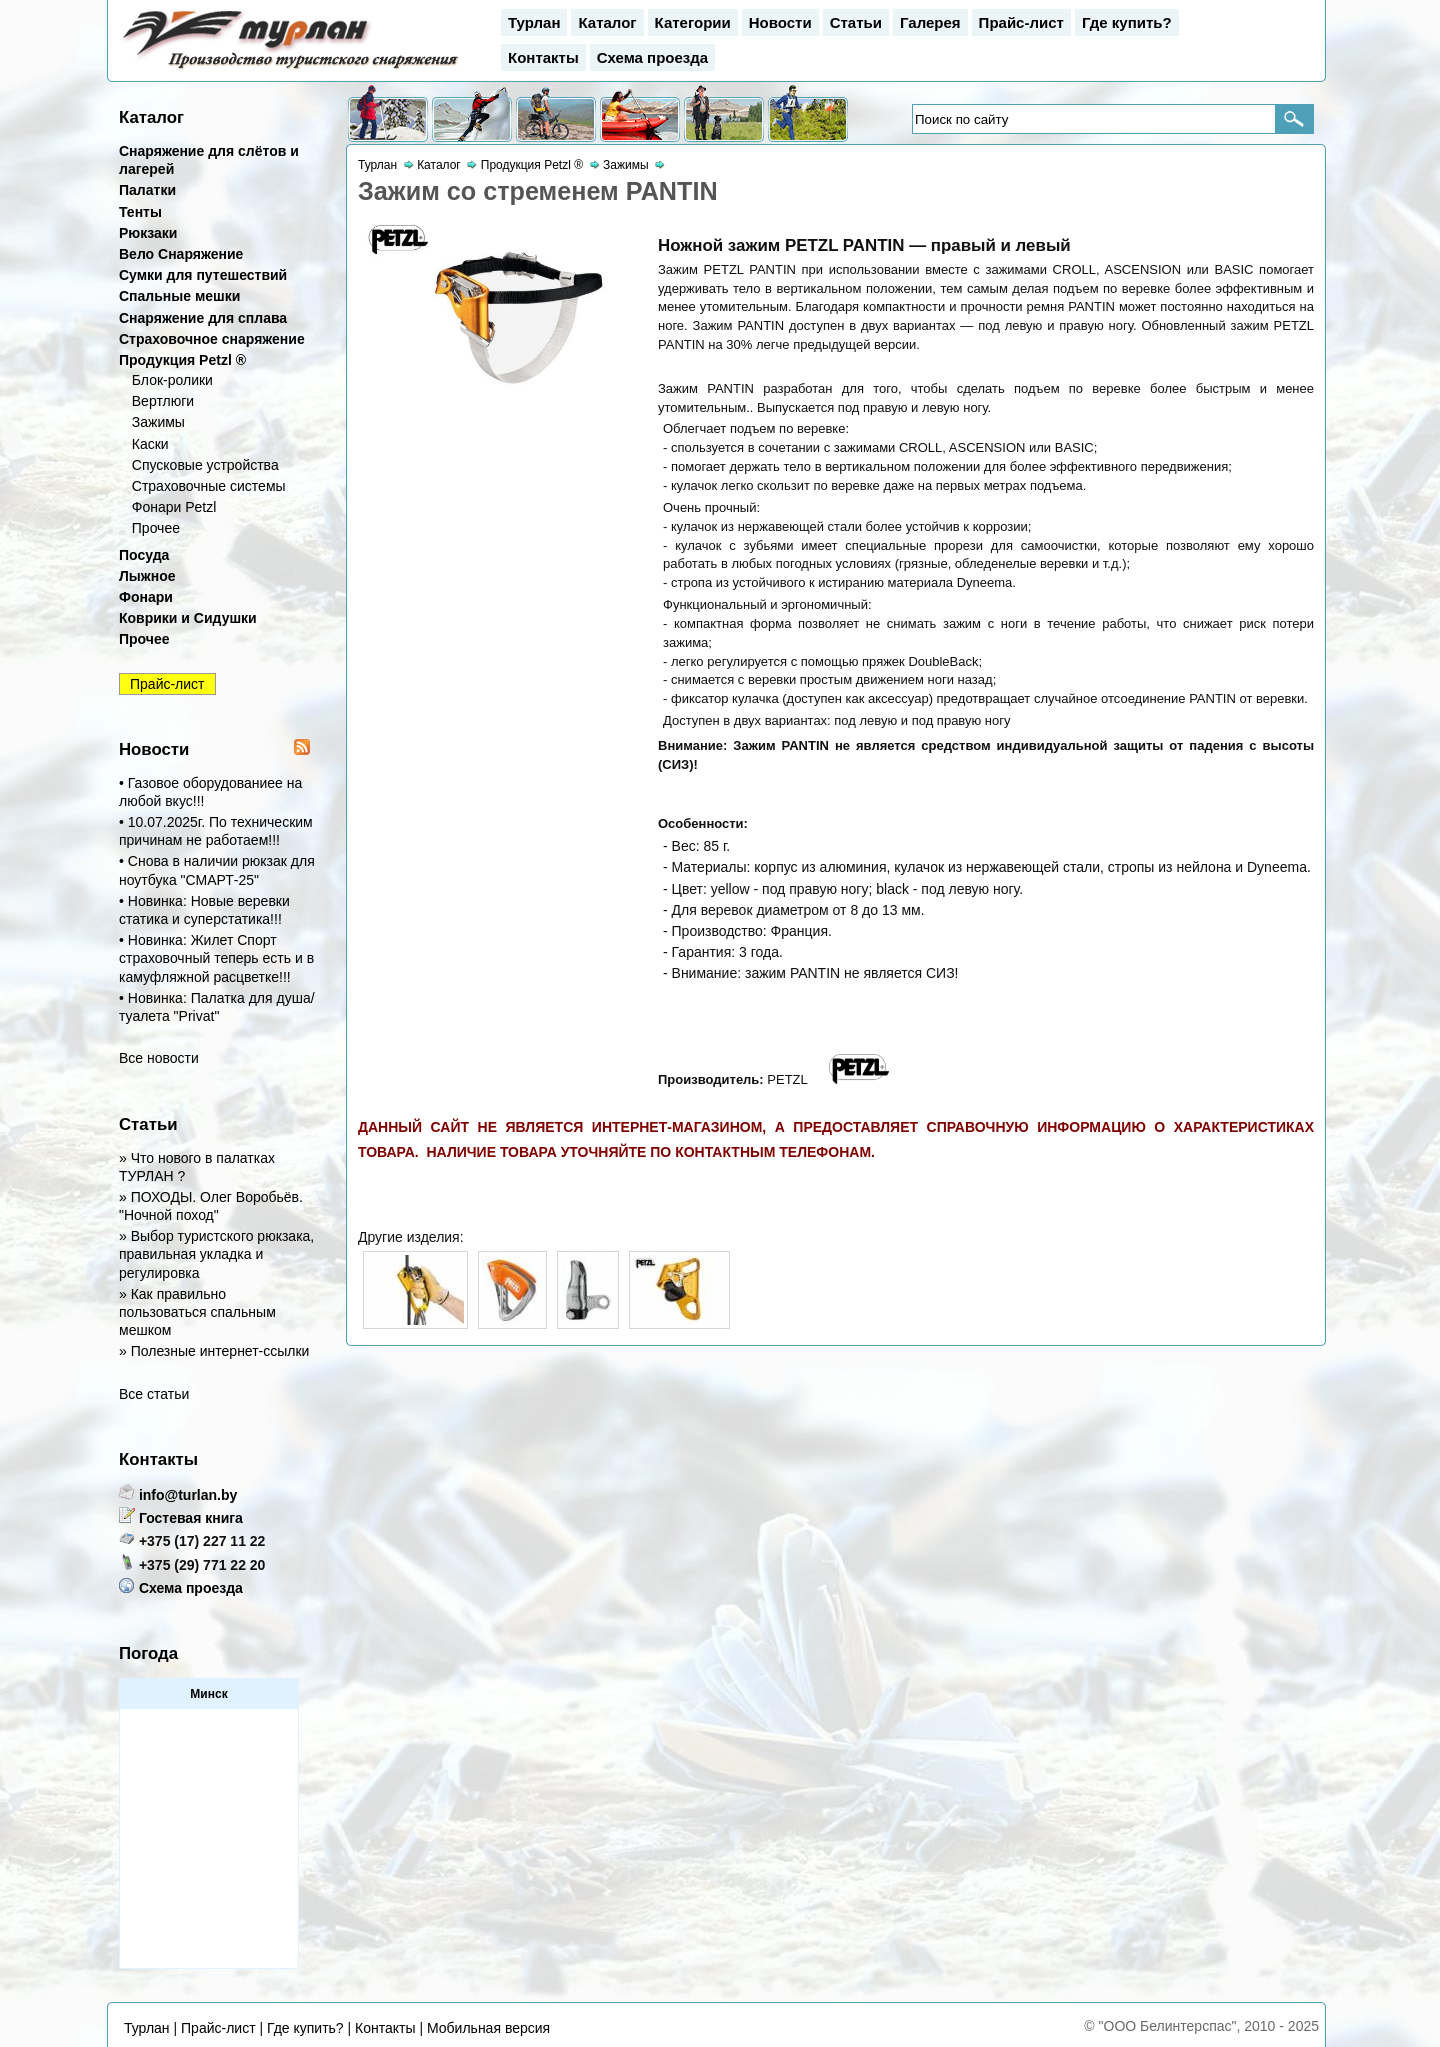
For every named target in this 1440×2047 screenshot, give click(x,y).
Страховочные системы (209, 486)
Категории (693, 22)
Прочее (156, 528)
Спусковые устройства (205, 465)
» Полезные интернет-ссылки (214, 1351)
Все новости (159, 1058)
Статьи (856, 22)
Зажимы (158, 422)
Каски (150, 444)
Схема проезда (652, 57)
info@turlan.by (188, 1495)
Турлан (534, 22)
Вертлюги (163, 401)
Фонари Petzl (174, 507)
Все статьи (154, 1394)
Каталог (607, 22)
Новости (780, 22)
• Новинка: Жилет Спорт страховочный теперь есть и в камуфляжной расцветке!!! (216, 958)
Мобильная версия (488, 2028)
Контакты (543, 57)
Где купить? (1127, 22)
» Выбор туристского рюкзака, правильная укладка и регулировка (216, 1254)
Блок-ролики (172, 380)
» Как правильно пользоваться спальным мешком (197, 1312)
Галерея (930, 22)
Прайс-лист (1021, 22)
